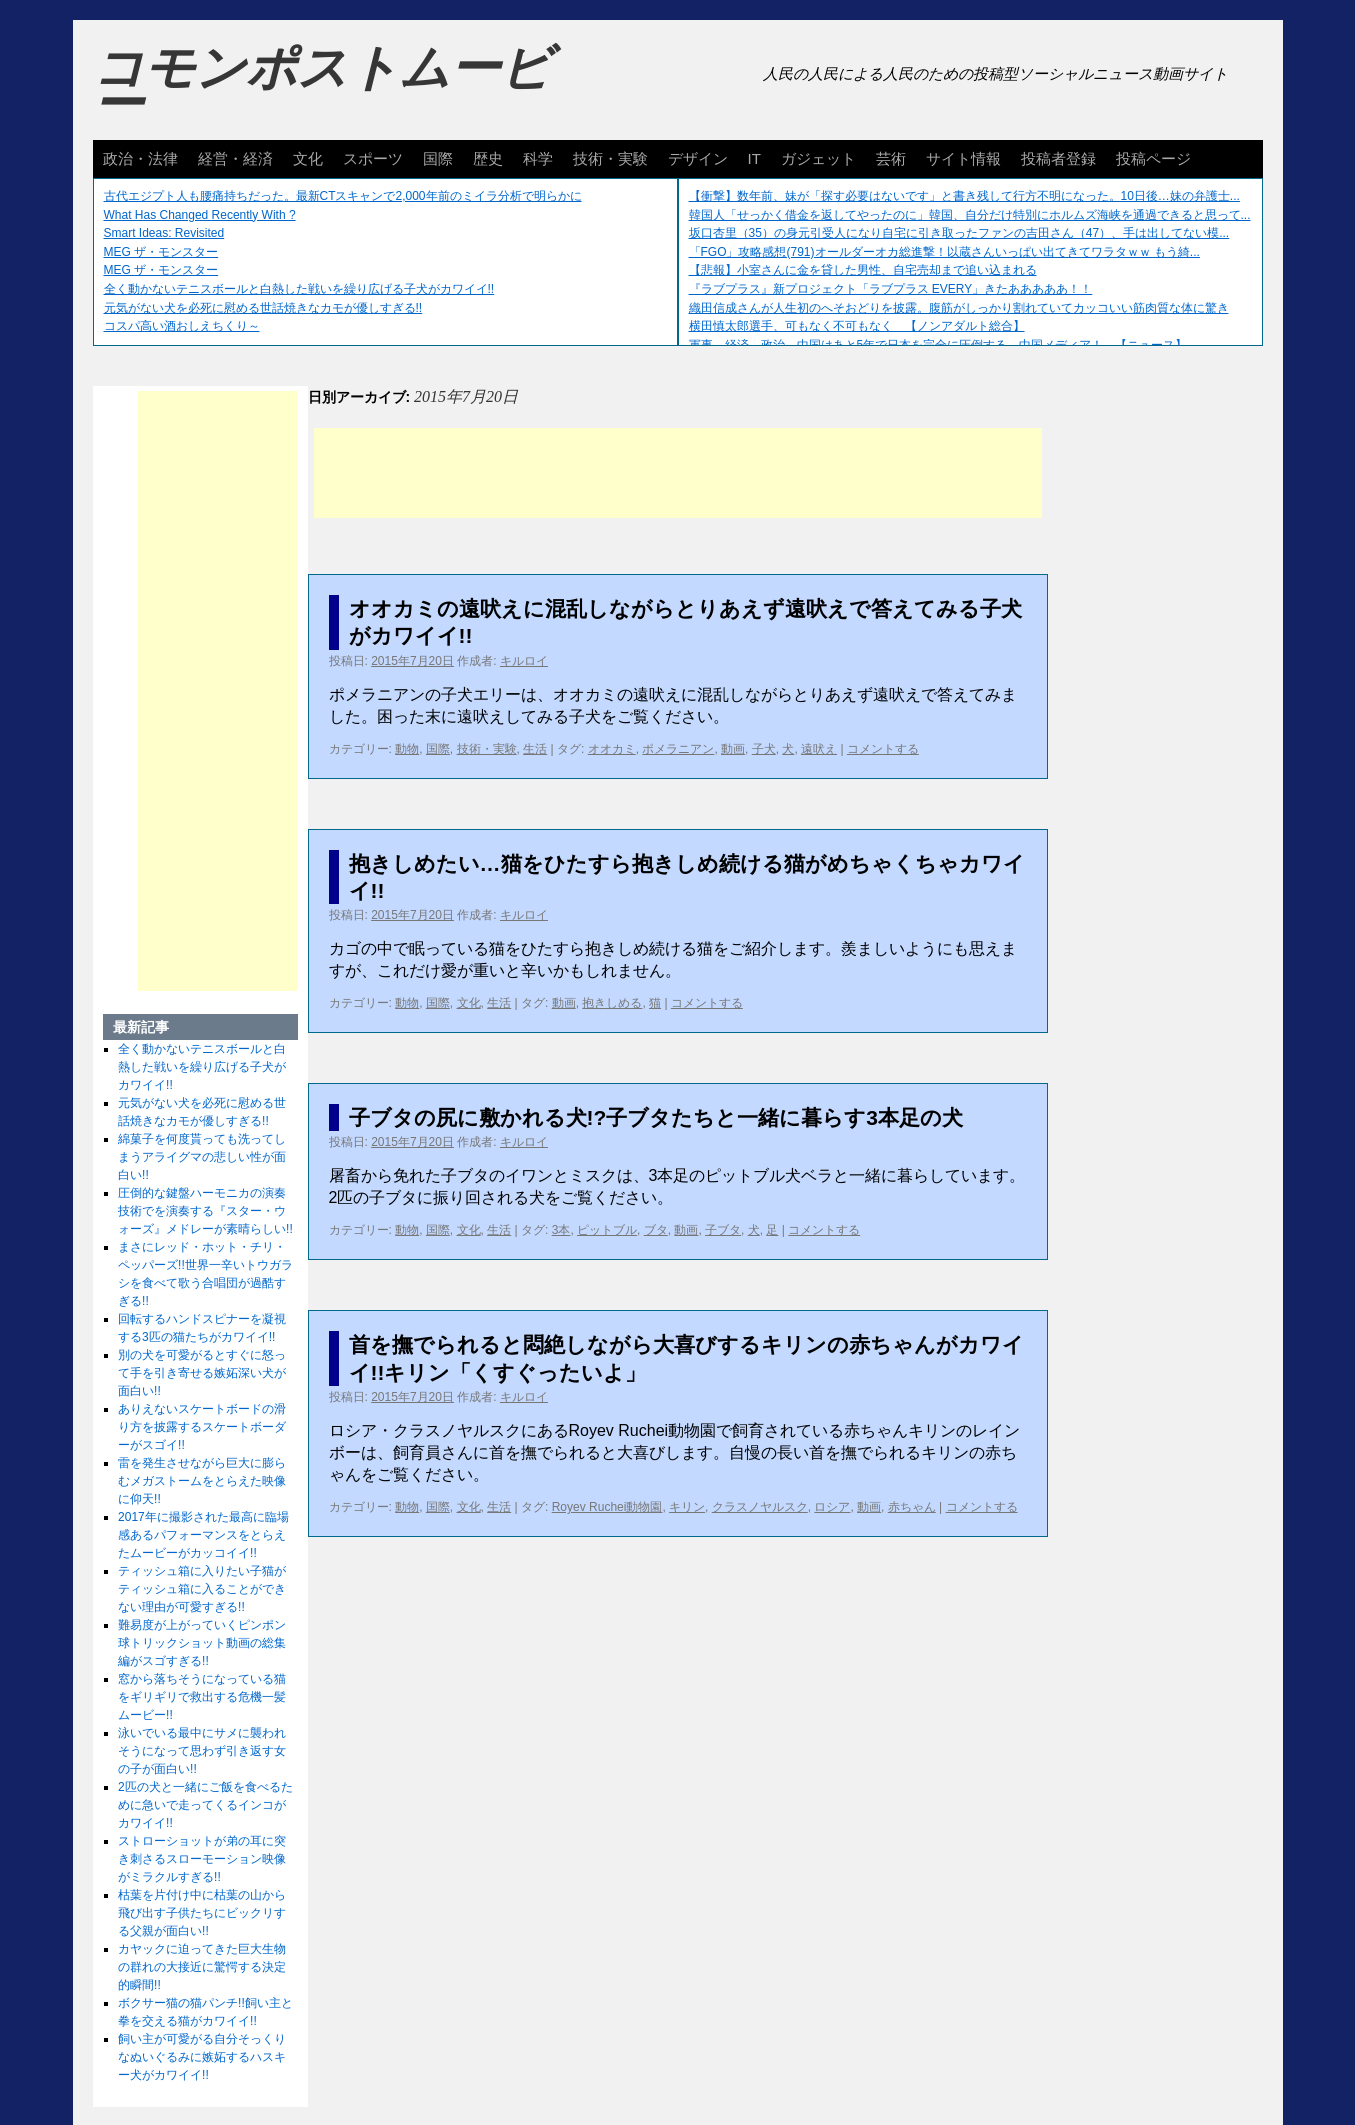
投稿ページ (1153, 158)
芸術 (891, 158)
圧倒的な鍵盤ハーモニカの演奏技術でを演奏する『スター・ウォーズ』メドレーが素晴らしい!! (205, 1211)
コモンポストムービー (322, 86)
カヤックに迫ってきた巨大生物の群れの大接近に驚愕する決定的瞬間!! (202, 1967)
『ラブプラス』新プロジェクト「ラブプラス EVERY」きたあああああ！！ (891, 289)
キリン (687, 1507)
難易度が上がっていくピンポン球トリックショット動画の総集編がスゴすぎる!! (202, 1643)
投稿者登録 (1058, 158)
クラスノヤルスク (760, 1507)
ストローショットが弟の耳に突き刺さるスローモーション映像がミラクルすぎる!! (202, 1859)
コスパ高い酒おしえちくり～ (182, 326)
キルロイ (524, 661)
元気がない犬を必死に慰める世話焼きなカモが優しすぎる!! (263, 308)
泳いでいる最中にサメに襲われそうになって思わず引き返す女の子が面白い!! (202, 1751)
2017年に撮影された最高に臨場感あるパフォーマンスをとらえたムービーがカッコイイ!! (203, 1535)
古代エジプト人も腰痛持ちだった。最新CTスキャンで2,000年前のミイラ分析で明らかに (343, 196)
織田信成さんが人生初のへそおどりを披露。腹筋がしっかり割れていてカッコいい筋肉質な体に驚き (959, 308)
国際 (438, 158)
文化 (308, 158)
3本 (561, 1230)
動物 (407, 749)
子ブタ (723, 1230)
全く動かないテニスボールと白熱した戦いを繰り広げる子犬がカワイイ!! (299, 289)
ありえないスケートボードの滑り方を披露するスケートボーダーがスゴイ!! (202, 1427)
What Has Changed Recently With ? (200, 215)
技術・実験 (610, 158)
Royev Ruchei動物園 (607, 1507)
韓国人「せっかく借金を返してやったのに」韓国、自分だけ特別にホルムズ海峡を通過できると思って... (970, 215)
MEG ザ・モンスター (161, 252)
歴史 (488, 158)
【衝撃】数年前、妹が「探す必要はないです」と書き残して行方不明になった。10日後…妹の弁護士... (964, 196)
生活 (535, 749)
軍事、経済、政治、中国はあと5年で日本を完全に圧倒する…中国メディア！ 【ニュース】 (938, 345)
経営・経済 (235, 158)
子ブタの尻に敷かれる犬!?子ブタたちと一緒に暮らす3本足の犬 (656, 1117)
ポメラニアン (678, 749)
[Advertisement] (678, 473)
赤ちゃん (912, 1507)
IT (754, 158)
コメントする (883, 749)
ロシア (832, 1507)
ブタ (656, 1230)
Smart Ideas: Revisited (164, 233)
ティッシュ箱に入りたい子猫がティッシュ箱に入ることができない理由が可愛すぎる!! (202, 1589)
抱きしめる (612, 1003)
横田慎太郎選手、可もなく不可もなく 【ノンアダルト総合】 (857, 326)
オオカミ (612, 749)
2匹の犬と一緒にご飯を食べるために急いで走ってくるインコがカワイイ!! (205, 1805)
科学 (538, 158)
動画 (733, 749)
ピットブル (607, 1230)
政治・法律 (140, 158)
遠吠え (819, 749)
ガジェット (818, 158)
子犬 (764, 749)
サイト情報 (963, 158)
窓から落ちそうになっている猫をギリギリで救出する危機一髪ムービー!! (202, 1697)
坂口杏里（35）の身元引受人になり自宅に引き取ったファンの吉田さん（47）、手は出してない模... (959, 233)
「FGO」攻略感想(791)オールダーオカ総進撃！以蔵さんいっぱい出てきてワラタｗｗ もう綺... (944, 252)
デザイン (698, 158)
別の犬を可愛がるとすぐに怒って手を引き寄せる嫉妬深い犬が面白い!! (202, 1373)
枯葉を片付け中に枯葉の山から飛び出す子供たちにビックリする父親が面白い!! (202, 1913)
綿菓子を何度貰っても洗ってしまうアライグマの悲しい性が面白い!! (202, 1157)
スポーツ (373, 158)
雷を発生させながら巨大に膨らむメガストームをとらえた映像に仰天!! (202, 1481)
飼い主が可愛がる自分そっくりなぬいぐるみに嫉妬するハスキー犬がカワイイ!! (202, 2057)
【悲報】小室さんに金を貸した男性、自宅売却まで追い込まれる (863, 270)
